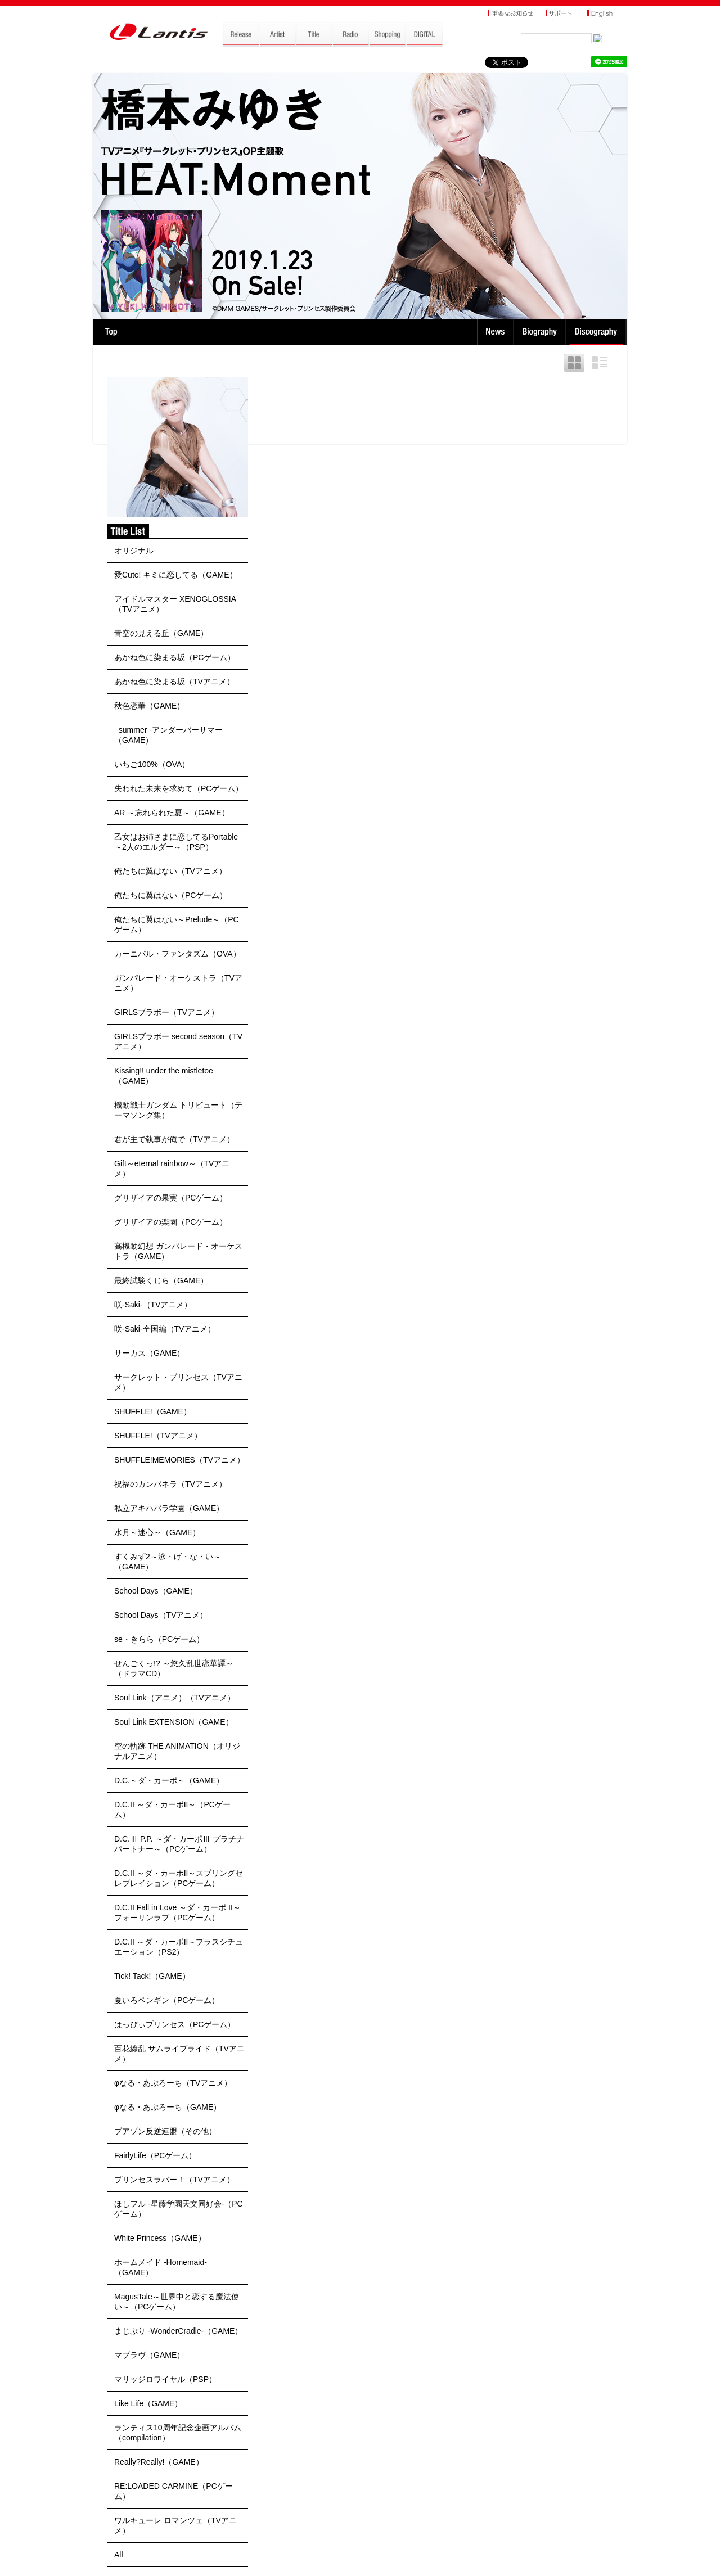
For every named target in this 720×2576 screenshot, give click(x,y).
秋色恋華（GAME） (149, 705)
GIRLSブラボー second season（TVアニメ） (178, 1041)
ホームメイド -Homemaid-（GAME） (160, 2267)
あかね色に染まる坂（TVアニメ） (174, 681)
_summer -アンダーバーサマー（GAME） (168, 735)
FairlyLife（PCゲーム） (155, 2155)
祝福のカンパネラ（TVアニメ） (170, 1483)
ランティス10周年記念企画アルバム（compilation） (177, 2432)
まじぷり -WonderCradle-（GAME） (178, 2330)
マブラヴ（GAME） (149, 2355)
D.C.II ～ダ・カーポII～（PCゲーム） (172, 1809)
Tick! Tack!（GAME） (152, 1976)
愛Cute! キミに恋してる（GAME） (175, 574)
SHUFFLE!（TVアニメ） (158, 1435)
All (118, 2554)
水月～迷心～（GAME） (157, 1532)
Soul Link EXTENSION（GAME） (173, 1721)
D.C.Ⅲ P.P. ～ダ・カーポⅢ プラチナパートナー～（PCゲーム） (179, 1843)
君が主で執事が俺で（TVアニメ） (174, 1139)
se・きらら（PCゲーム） (159, 1639)
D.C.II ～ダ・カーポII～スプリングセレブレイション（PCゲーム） (178, 1878)
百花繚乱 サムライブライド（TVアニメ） (179, 2053)
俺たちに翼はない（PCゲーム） (170, 895)
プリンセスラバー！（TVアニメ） (174, 2179)
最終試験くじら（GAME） (161, 1280)
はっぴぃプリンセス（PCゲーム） (174, 2024)
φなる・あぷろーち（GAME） (167, 2107)
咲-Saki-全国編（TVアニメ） (164, 1328)
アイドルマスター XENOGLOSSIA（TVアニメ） (175, 603)
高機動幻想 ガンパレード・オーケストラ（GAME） (178, 1251)
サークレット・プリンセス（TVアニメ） (178, 1382)
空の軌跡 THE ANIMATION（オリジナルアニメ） (177, 1751)
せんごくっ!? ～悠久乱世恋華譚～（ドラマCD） (173, 1668)
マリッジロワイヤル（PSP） (165, 2379)
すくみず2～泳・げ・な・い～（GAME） (167, 1561)
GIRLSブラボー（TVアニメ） (166, 1012)
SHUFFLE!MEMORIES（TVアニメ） (179, 1459)
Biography (541, 332)
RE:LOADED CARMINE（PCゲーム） (173, 2491)
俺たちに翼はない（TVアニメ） (170, 871)
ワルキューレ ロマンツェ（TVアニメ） (175, 2525)
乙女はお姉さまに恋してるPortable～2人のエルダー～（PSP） (176, 841)
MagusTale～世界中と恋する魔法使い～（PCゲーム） (176, 2301)
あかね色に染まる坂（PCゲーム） (174, 657)
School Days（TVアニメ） (161, 1614)
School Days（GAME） (155, 1590)
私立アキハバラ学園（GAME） (169, 1508)
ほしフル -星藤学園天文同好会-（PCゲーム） (178, 2208)
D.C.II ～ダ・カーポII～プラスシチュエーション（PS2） (178, 1946)
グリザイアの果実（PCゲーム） (170, 1197)
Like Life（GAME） (148, 2403)
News (495, 332)
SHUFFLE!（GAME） (152, 1411)
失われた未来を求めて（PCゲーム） (178, 788)
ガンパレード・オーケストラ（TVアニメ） (178, 982)
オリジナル (134, 550)
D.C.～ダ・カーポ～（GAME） (169, 1780)
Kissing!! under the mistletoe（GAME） (163, 1075)
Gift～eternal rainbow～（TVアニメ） (172, 1168)
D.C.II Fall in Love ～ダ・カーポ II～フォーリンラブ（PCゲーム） (177, 1912)
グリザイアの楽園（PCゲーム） (170, 1221)
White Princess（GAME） (160, 2238)
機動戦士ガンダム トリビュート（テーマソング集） (178, 1110)
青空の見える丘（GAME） (161, 633)
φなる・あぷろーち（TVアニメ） (173, 2082)
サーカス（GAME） (149, 1352)
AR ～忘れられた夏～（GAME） (172, 812)
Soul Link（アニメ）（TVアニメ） (174, 1697)
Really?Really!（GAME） (159, 2461)
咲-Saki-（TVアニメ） (153, 1304)
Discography (597, 332)
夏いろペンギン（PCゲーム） (166, 2000)
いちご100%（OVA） (152, 764)
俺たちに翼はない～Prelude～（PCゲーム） (176, 924)
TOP (111, 332)
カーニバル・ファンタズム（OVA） (177, 953)
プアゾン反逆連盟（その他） (165, 2131)
